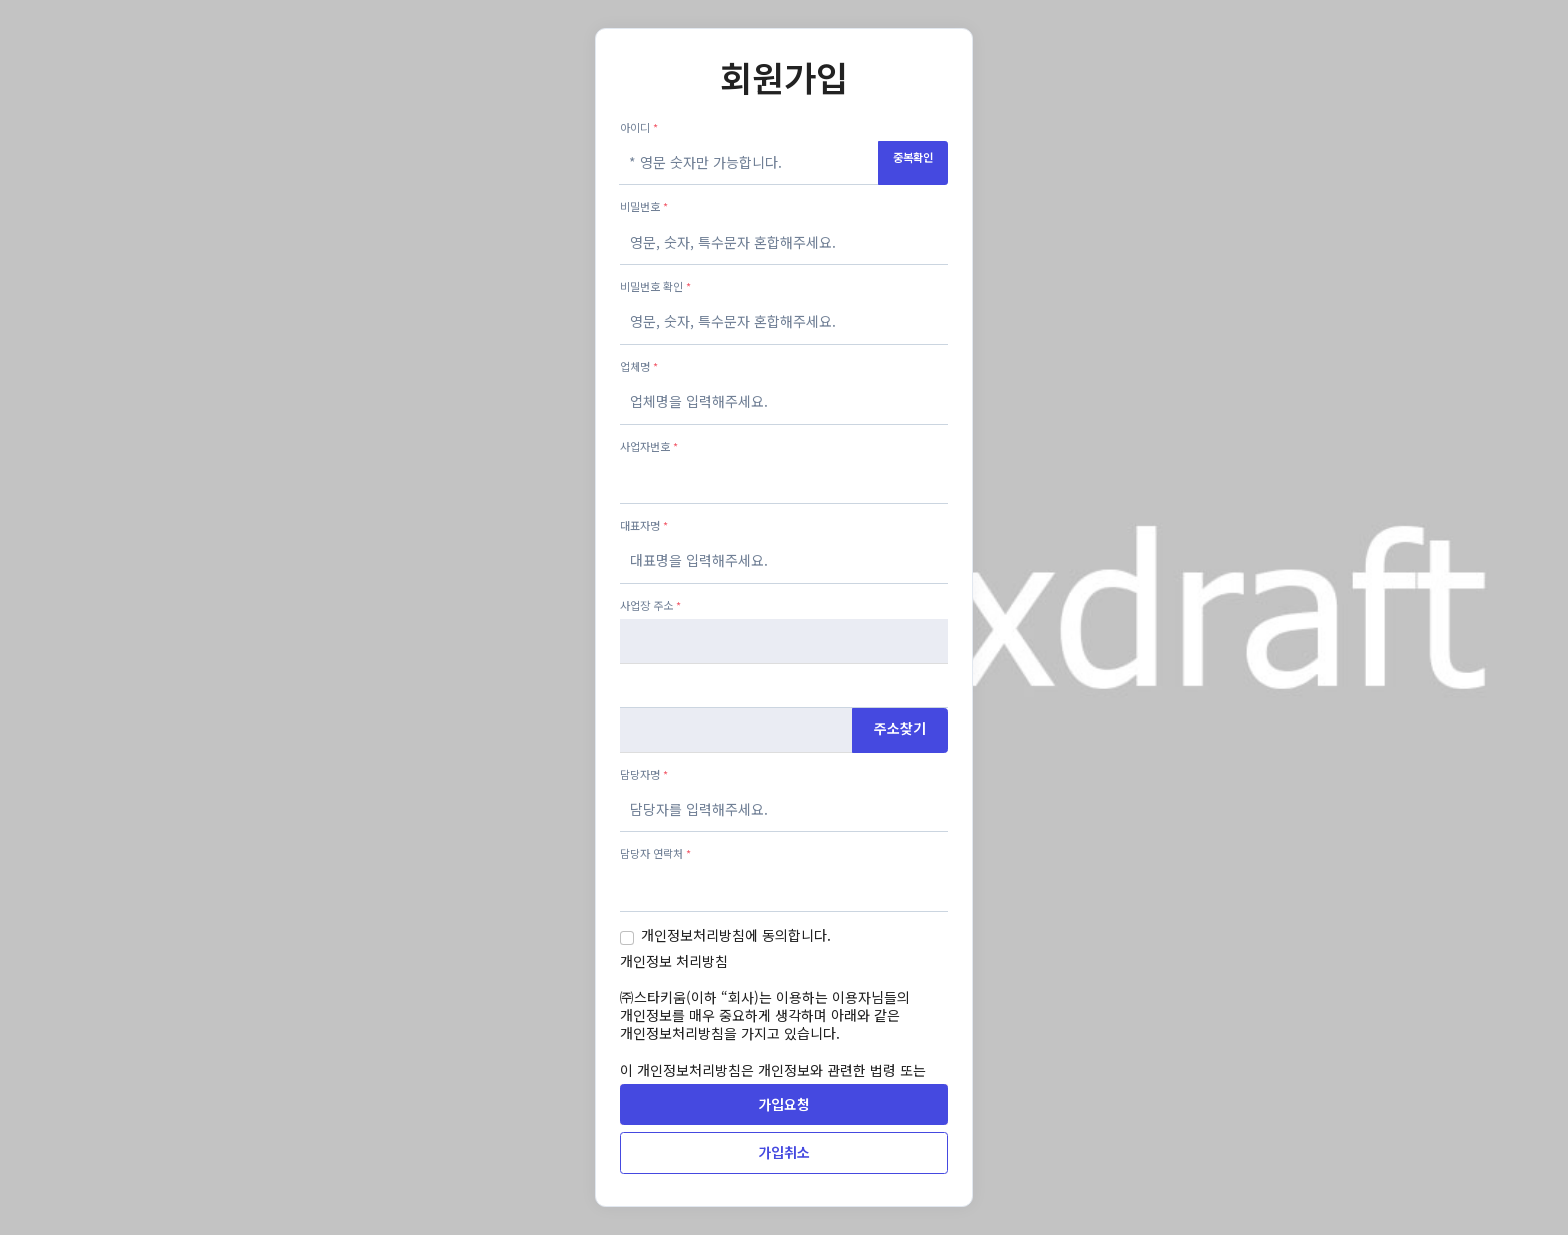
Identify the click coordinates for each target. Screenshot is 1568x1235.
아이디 (639, 127)
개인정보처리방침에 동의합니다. (736, 935)
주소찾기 (900, 728)
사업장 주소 (650, 605)
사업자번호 (649, 446)
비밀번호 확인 (655, 286)
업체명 (639, 366)
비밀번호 (644, 206)
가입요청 (784, 1104)
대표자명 (644, 525)
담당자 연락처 (655, 853)
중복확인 (913, 157)
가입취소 (784, 1152)
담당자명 (644, 774)
